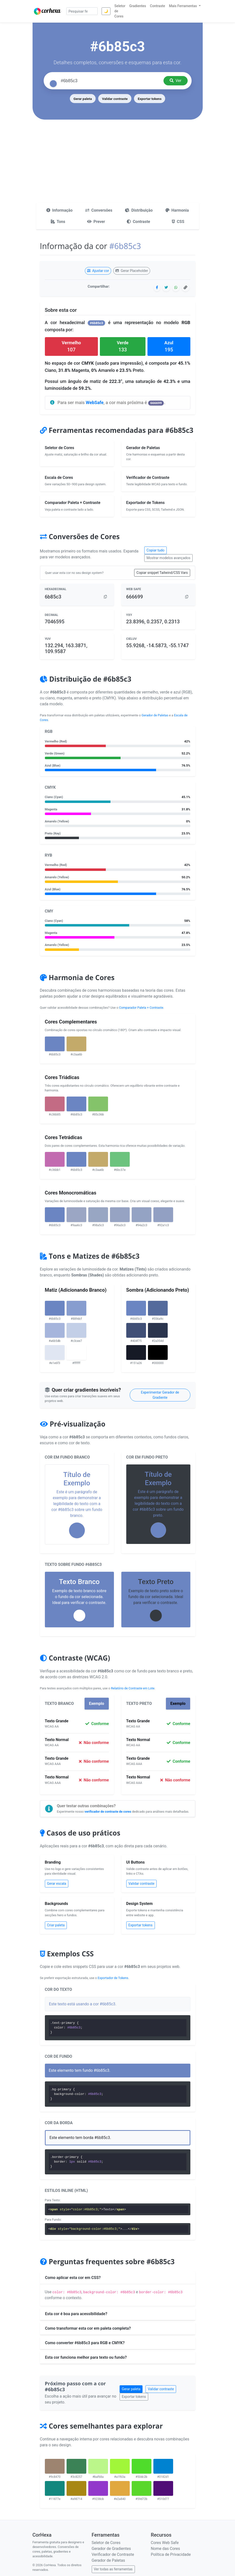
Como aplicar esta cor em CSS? (73, 2277)
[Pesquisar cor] (110, 81)
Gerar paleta (82, 99)
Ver (175, 80)
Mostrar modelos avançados (168, 558)
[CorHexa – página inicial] (47, 11)
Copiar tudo (155, 550)
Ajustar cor (98, 271)
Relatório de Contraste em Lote (132, 1688)
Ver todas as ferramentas (113, 2569)
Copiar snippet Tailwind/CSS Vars (162, 573)
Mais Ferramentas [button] (183, 6)
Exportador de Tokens (113, 1978)
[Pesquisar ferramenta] (82, 11)
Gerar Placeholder (131, 271)
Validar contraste (115, 99)
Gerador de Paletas (155, 715)
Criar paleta (56, 1925)
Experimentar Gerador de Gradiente (160, 1394)
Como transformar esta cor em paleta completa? (88, 2328)
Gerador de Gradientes (111, 2548)
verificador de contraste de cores (108, 1811)
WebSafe (95, 402)
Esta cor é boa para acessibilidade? (76, 2313)
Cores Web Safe (165, 2542)
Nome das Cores (165, 2548)
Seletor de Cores (106, 2542)
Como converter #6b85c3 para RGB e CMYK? (85, 2342)
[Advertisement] (117, 165)
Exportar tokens (150, 99)
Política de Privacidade (171, 2554)
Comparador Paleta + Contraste (141, 1007)
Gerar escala (56, 1883)
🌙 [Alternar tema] (106, 11)
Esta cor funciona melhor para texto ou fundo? (86, 2357)
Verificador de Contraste (113, 2554)
